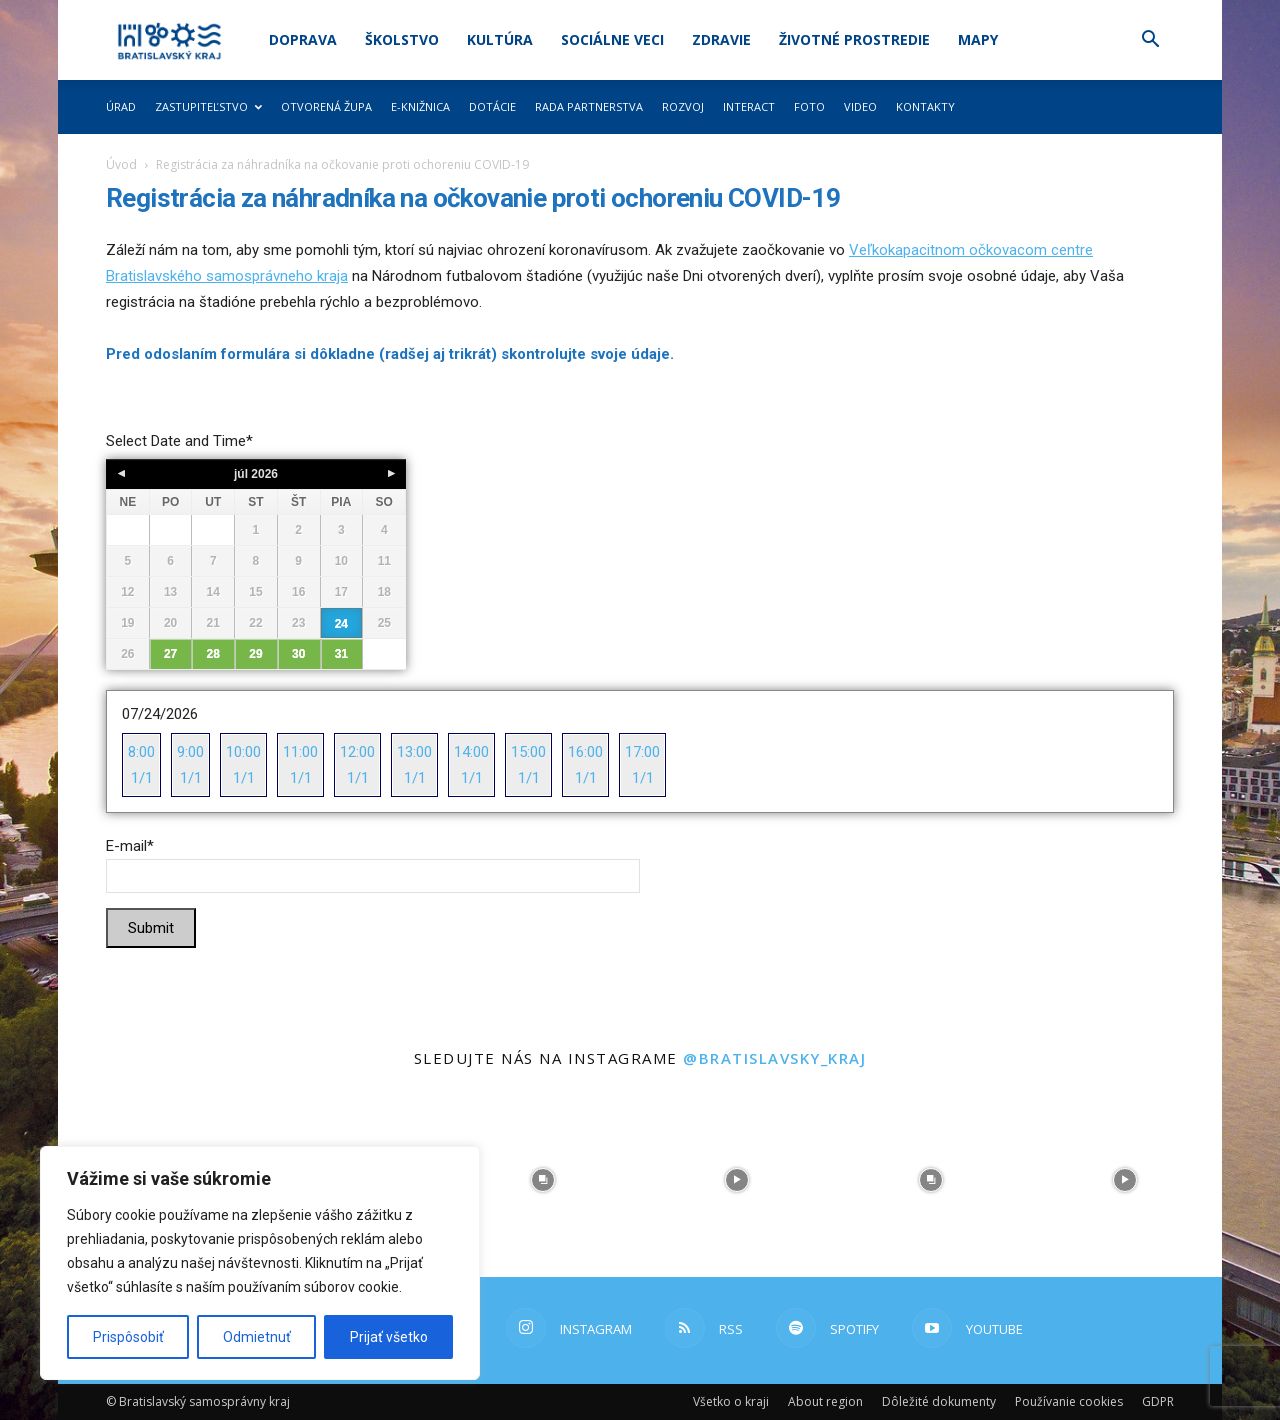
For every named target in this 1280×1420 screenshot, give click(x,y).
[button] (1150, 41)
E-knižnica (420, 106)
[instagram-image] (543, 1180)
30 (298, 654)
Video (860, 106)
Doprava (303, 39)
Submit (151, 928)
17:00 (642, 767)
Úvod (121, 164)
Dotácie (492, 106)
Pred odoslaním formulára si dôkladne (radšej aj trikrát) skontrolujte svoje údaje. (392, 354)
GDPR (1158, 1401)
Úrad (121, 106)
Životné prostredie (854, 39)
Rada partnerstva (589, 106)
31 (341, 654)
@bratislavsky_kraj (774, 1058)
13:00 (414, 767)
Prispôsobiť (128, 1337)
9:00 (190, 767)
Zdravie (721, 39)
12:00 (357, 767)
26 (127, 654)
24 (341, 624)
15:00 (528, 767)
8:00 (141, 767)
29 (255, 654)
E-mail (130, 846)
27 (170, 654)
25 (384, 623)
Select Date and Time (179, 441)
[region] (260, 1263)
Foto (809, 106)
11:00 (300, 767)
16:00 (585, 767)
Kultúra (500, 39)
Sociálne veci (612, 39)
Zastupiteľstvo (208, 106)
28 (213, 654)
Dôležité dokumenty (939, 1401)
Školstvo (402, 39)
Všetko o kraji (731, 1401)
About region (825, 1401)
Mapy (978, 39)
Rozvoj (683, 106)
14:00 (471, 767)
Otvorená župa (326, 106)
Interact (749, 106)
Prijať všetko (389, 1337)
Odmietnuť (257, 1337)
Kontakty (925, 106)
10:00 (243, 767)
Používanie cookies (1069, 1401)
